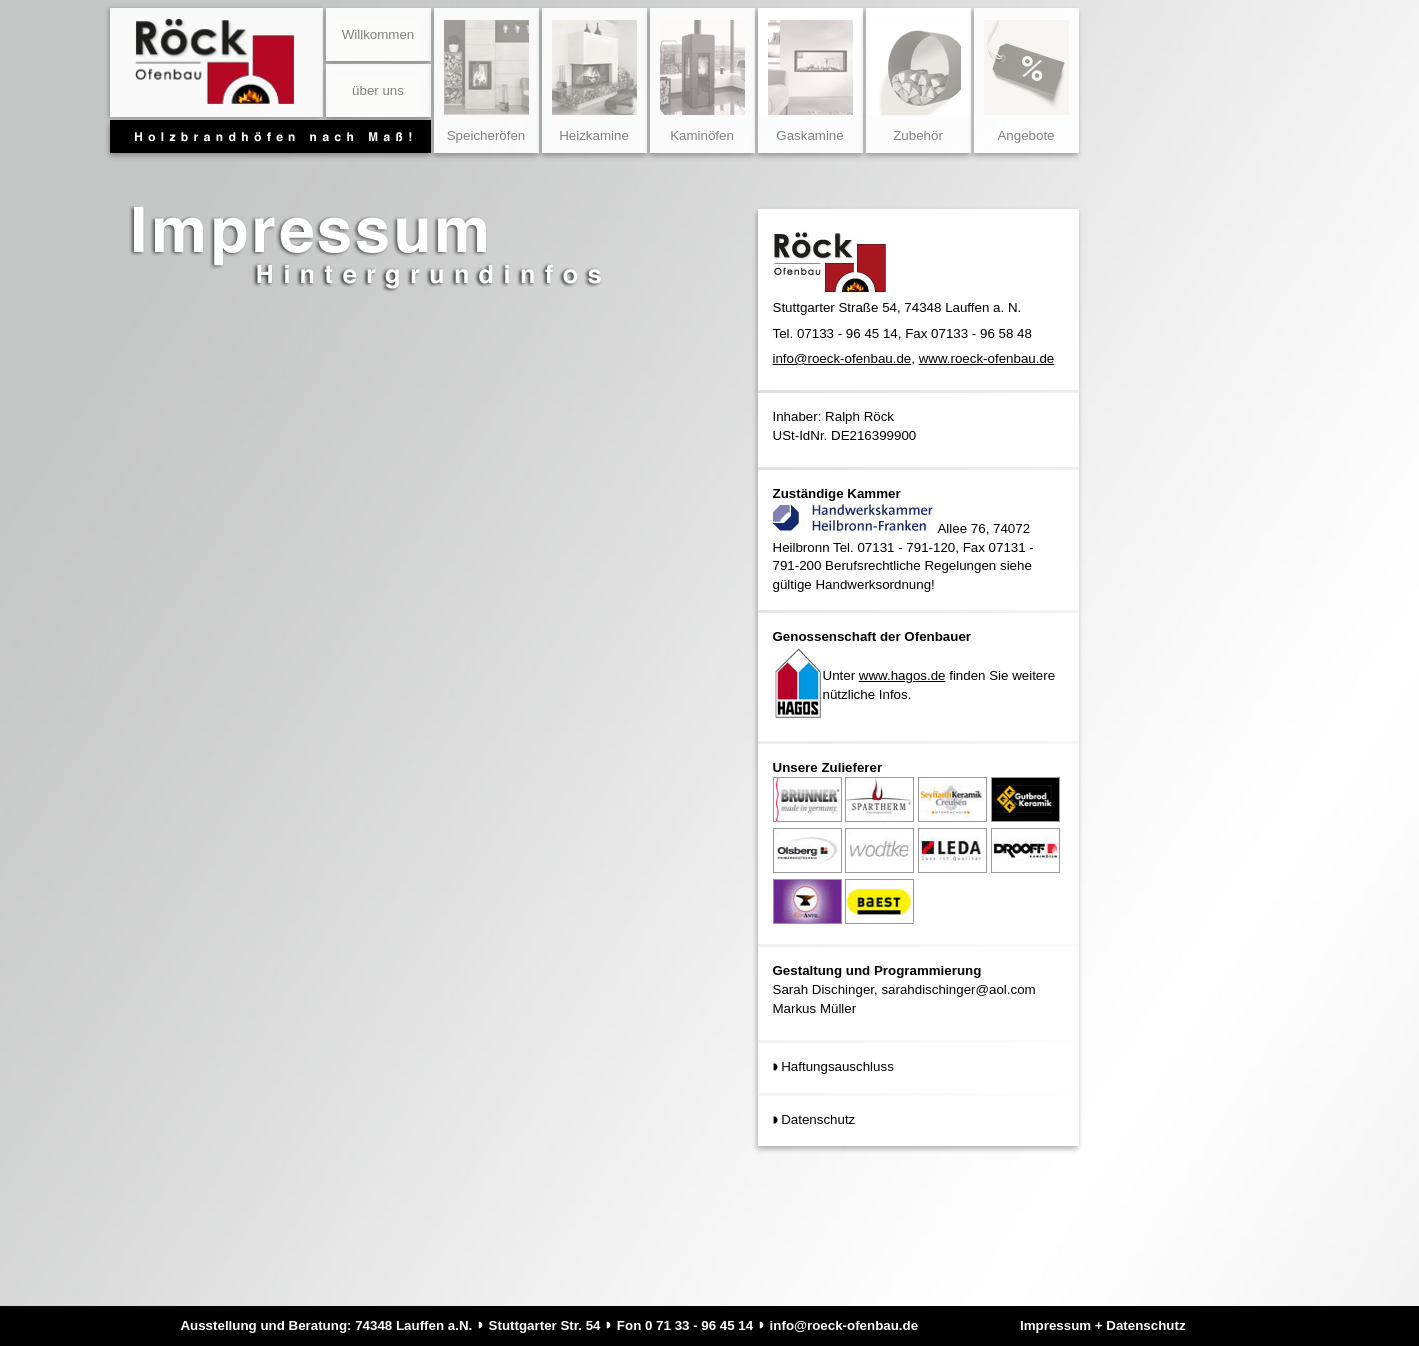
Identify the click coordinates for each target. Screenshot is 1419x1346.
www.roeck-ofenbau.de (987, 358)
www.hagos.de (902, 675)
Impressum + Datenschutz (1103, 1325)
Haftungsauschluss (837, 1066)
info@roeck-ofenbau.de (842, 358)
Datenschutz (818, 1119)
